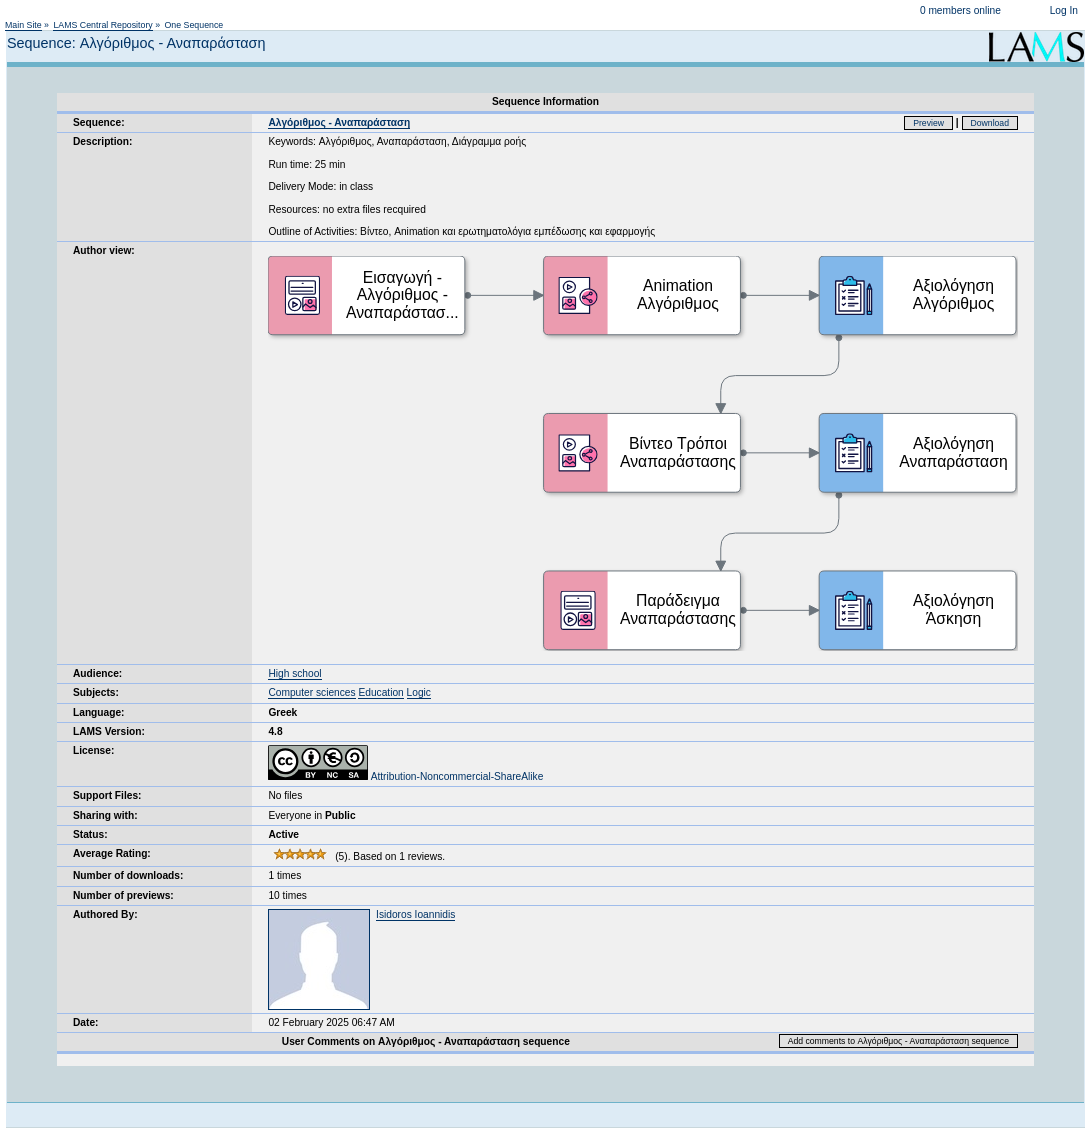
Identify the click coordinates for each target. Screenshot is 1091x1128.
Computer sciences (311, 692)
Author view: (104, 250)
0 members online (960, 10)
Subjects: (96, 692)
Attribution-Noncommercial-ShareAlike (405, 776)
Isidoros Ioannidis (415, 914)
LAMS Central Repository (102, 25)
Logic (419, 692)
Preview (928, 123)
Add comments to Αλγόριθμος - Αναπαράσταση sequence (898, 1041)
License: (93, 750)
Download (990, 123)
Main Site (23, 25)
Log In (1064, 10)
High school (294, 673)
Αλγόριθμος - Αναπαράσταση (339, 122)
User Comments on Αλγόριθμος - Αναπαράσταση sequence (426, 1041)
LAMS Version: (109, 731)
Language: (99, 712)
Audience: (97, 673)
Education (380, 692)
